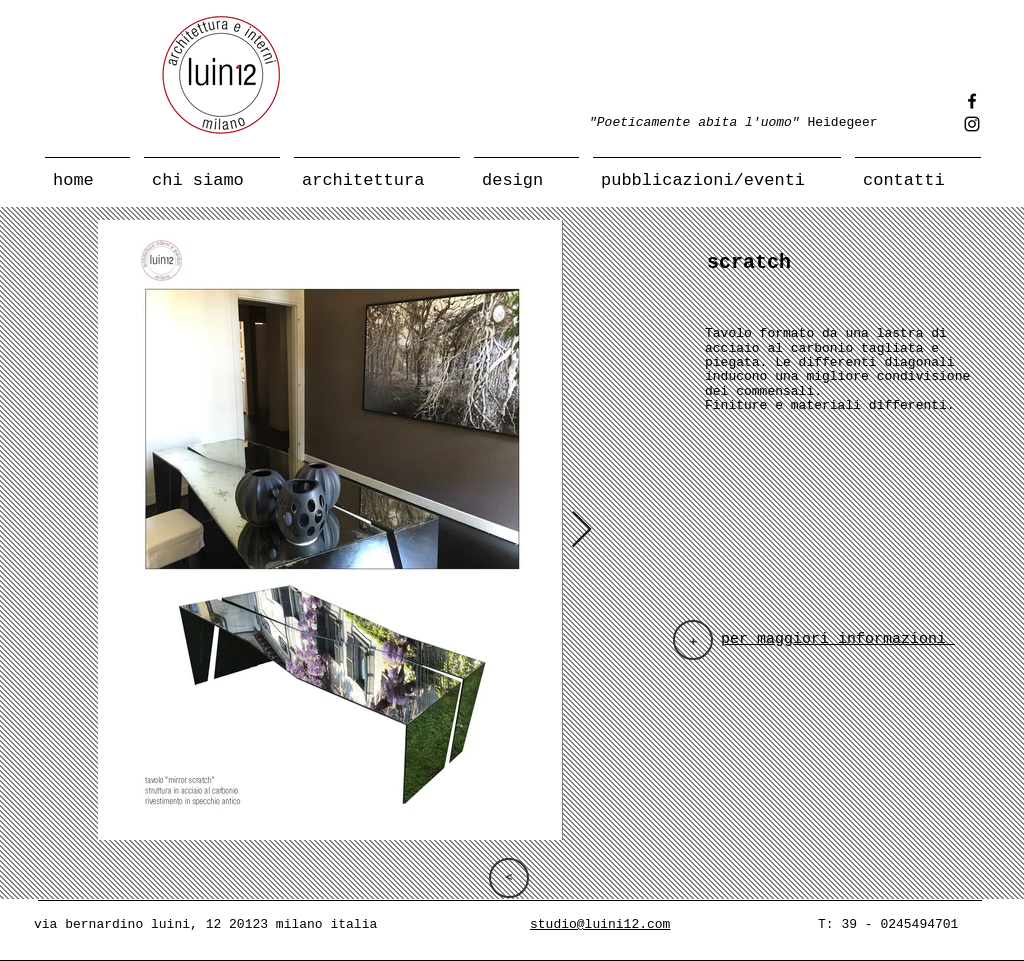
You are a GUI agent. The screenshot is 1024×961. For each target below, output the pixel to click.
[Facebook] (972, 101)
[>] (509, 878)
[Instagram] (972, 124)
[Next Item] (581, 530)
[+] (693, 640)
